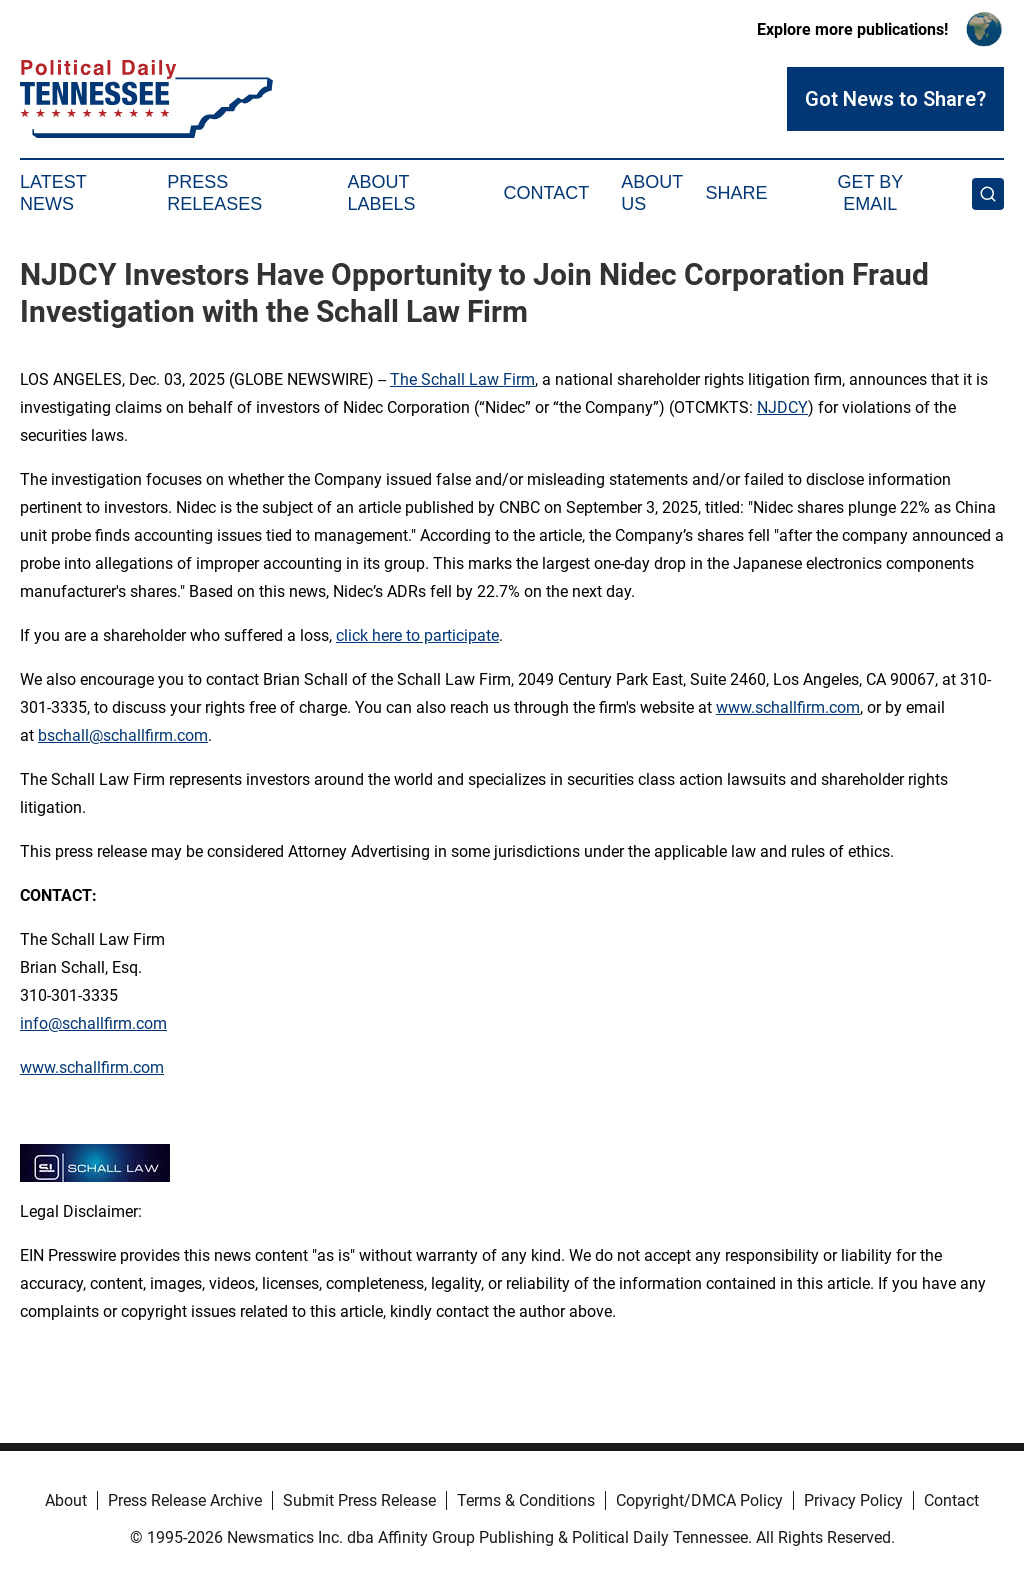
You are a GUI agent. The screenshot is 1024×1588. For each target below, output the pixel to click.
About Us (652, 193)
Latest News (53, 193)
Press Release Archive (185, 1500)
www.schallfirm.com (788, 707)
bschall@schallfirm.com (123, 735)
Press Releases (214, 193)
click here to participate (417, 635)
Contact (546, 193)
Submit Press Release (359, 1500)
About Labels (382, 193)
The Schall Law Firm (462, 379)
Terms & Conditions (526, 1500)
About (66, 1500)
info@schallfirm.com (93, 1023)
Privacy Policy (853, 1500)
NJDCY (782, 407)
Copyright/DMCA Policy (699, 1500)
